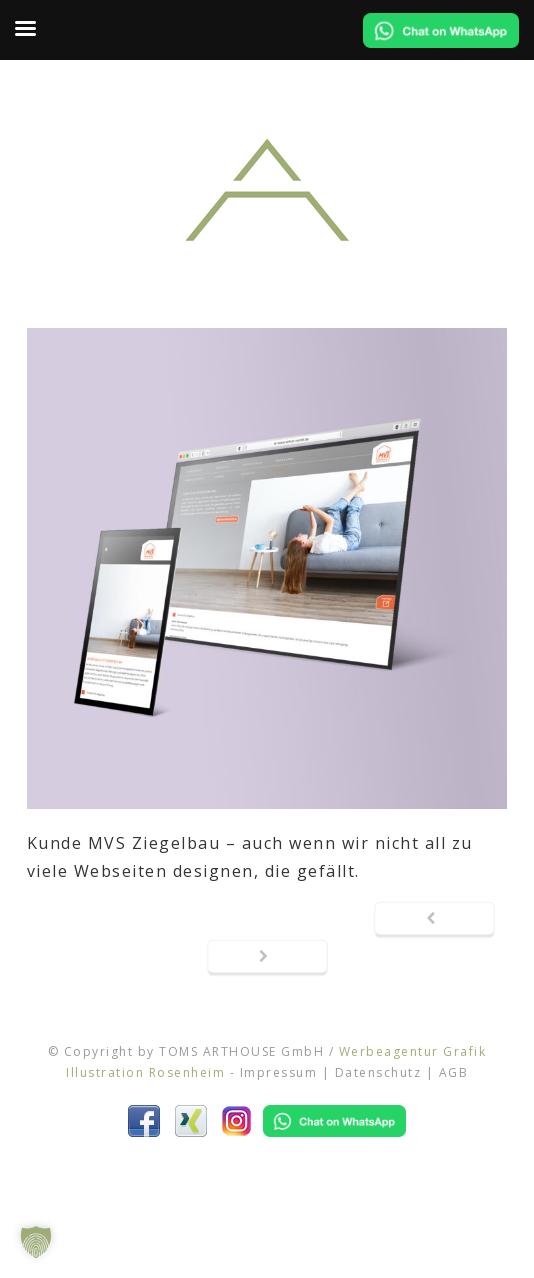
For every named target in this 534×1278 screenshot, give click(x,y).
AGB (454, 1072)
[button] (36, 1242)
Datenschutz (378, 1072)
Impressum (279, 1072)
